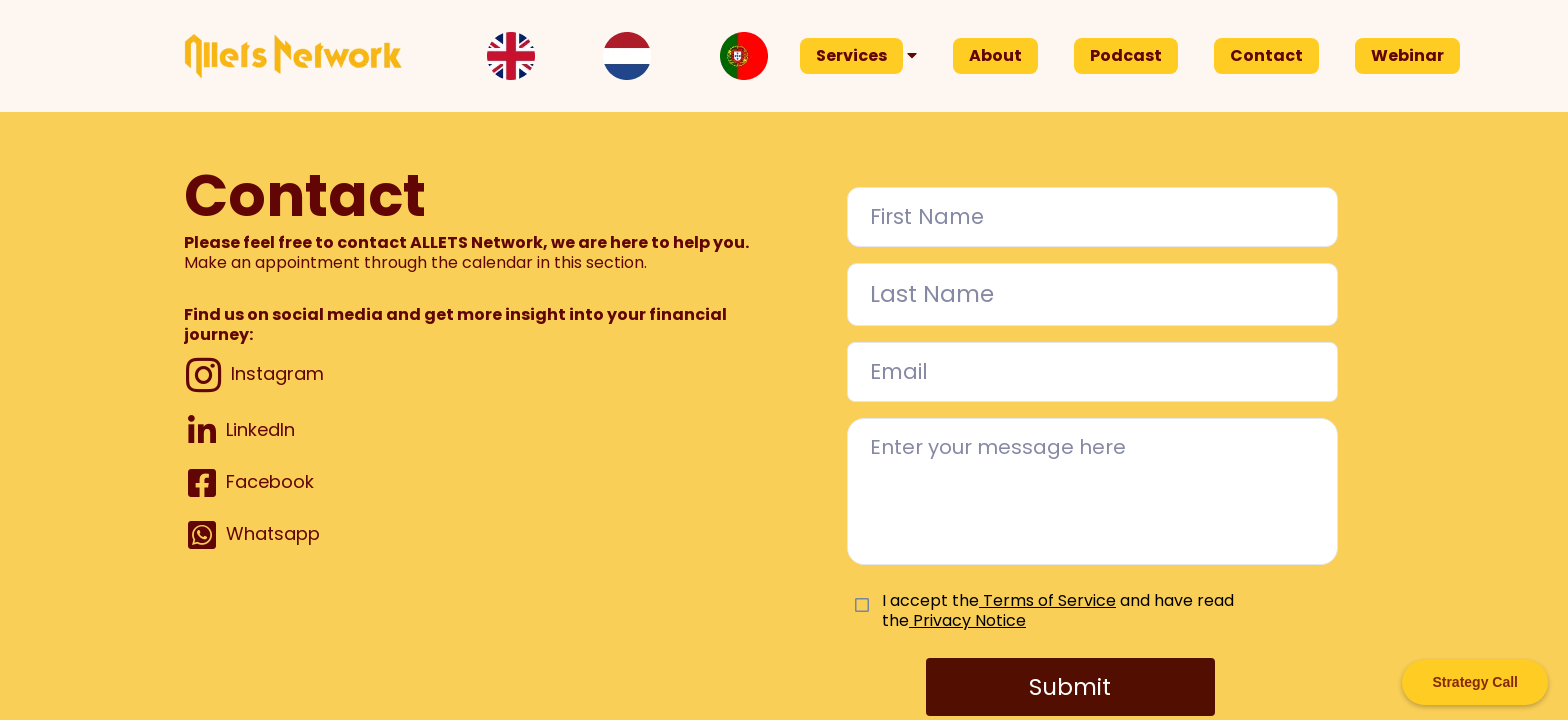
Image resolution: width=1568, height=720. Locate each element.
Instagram (277, 373)
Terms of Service (1049, 600)
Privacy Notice (967, 620)
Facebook (270, 481)
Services (851, 55)
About (995, 55)
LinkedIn (260, 429)
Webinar (1407, 55)
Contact (1266, 55)
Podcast (1126, 55)
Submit (1070, 687)
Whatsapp (273, 533)
